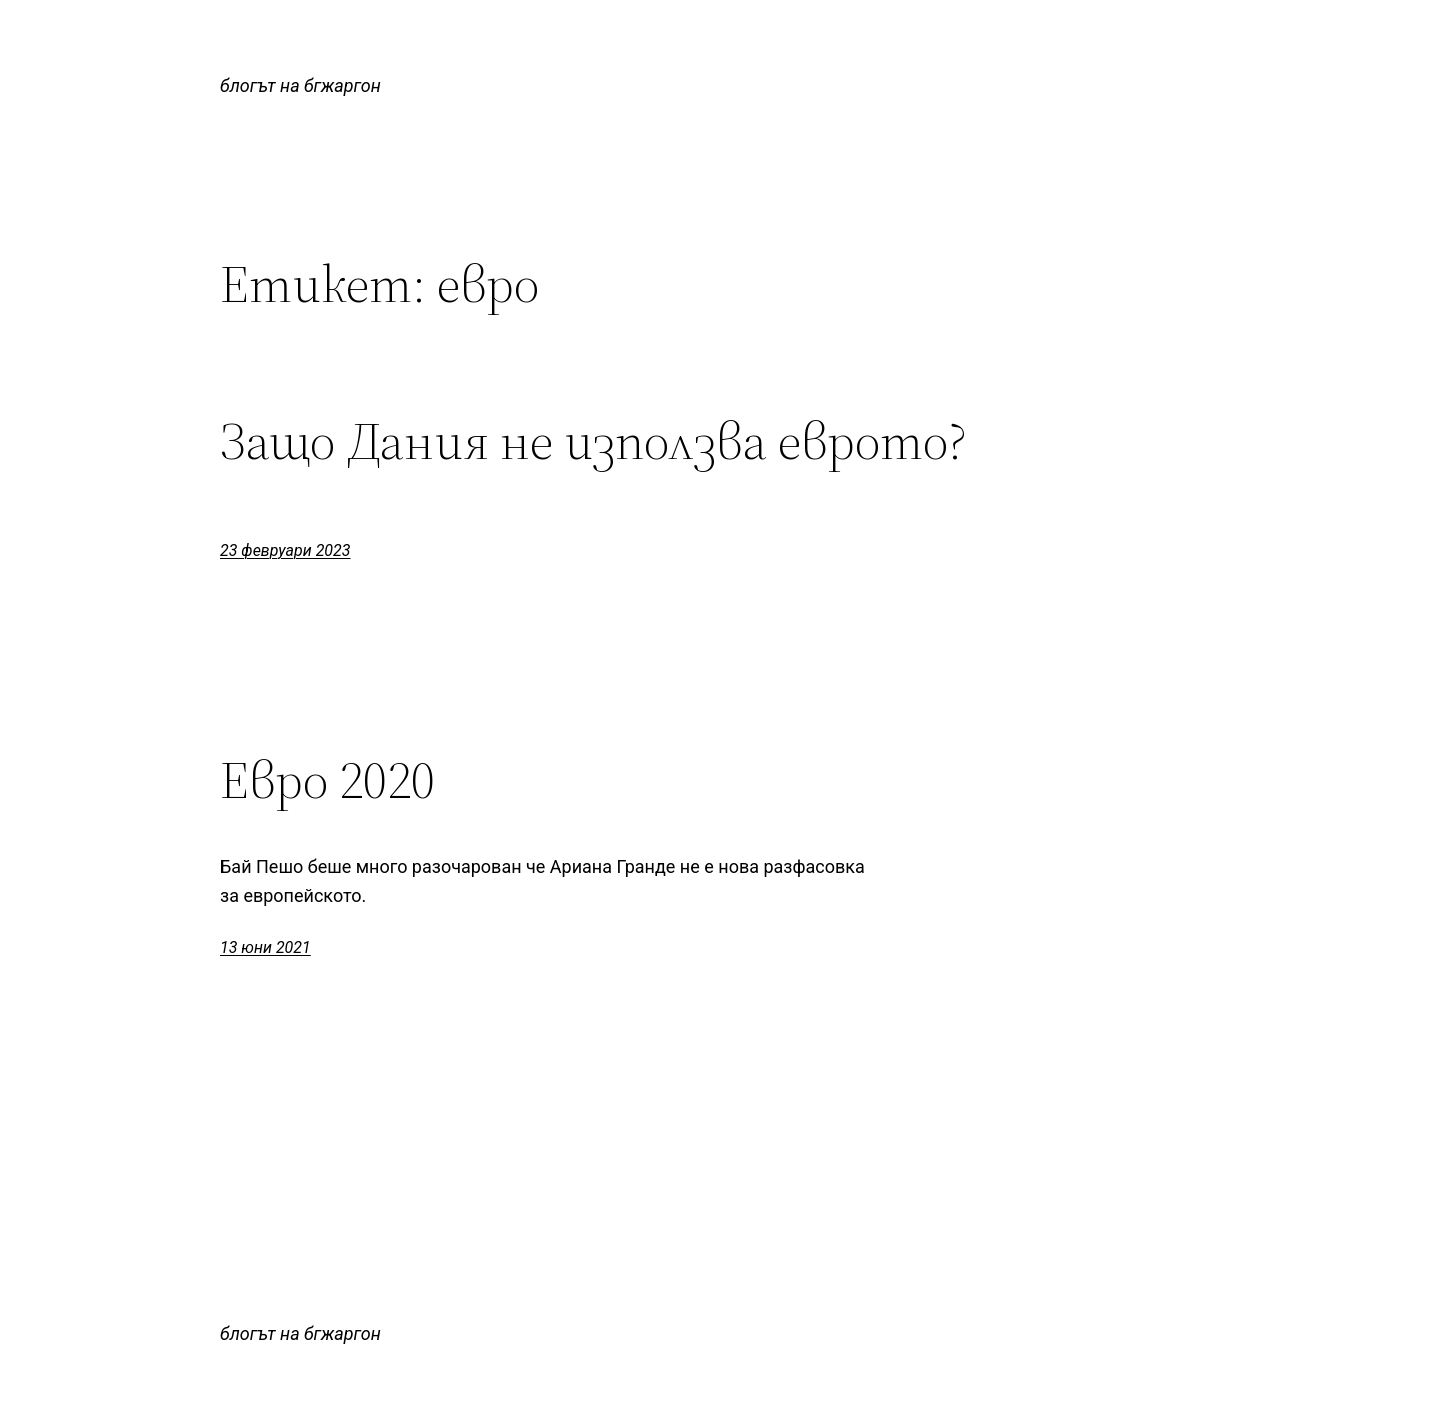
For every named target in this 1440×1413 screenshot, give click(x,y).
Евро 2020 (327, 780)
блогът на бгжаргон (300, 85)
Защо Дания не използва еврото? (593, 441)
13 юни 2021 (265, 947)
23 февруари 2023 (285, 550)
